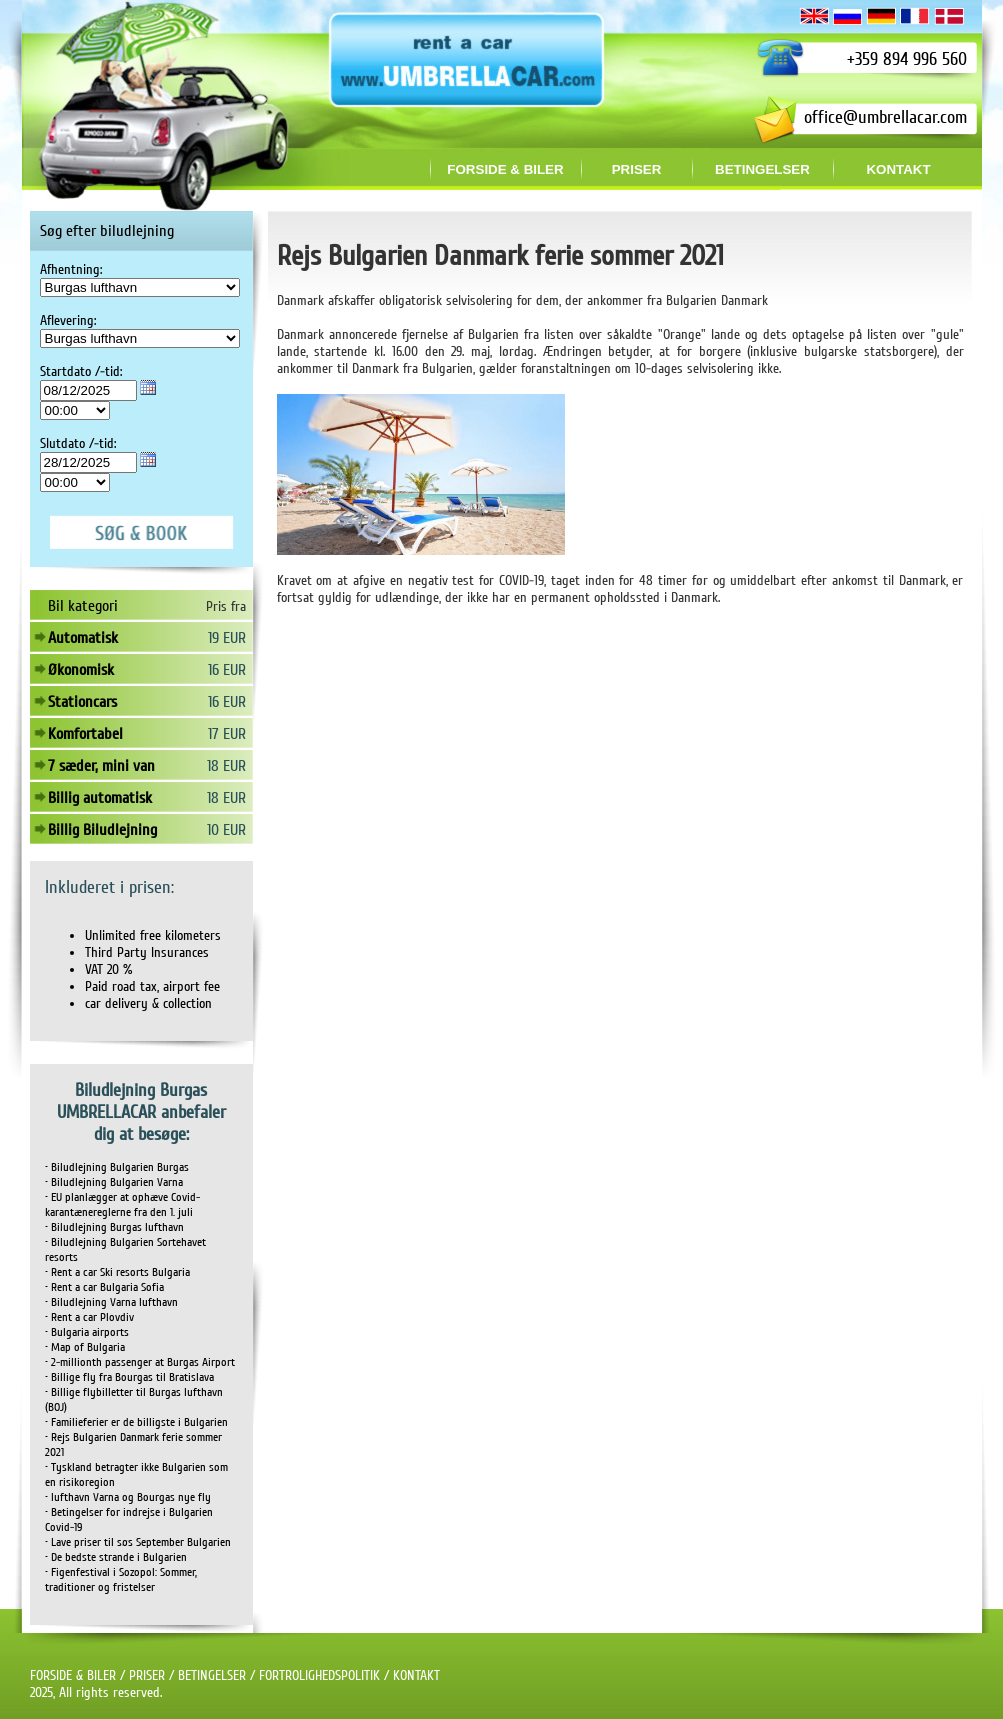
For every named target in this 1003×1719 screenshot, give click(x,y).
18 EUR (226, 766)
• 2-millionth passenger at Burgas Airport (140, 1362)
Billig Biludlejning (102, 830)
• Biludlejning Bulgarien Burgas (117, 1167)
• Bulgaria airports (87, 1332)
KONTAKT (416, 1675)
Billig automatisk (100, 798)
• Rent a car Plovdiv (89, 1317)
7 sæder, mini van (101, 766)
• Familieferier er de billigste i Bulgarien (136, 1422)
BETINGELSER (212, 1675)
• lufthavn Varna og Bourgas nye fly (128, 1497)
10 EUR (226, 830)
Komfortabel (85, 734)
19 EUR (227, 638)
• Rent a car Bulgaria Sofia (104, 1287)
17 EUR (227, 734)
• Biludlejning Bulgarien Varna (114, 1182)
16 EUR (227, 670)
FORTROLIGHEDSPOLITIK (319, 1675)
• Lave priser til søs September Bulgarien (138, 1542)
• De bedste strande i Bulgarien (116, 1557)
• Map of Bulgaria (85, 1347)
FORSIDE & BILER (73, 1675)
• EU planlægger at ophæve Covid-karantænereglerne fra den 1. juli (122, 1205)
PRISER (147, 1675)
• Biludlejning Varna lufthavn (111, 1302)
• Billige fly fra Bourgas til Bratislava (129, 1377)
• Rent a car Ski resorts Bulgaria (117, 1272)
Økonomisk (81, 670)
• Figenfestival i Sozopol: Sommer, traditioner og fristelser (121, 1580)
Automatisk (83, 638)
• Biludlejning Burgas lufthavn (114, 1227)
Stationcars (82, 702)
